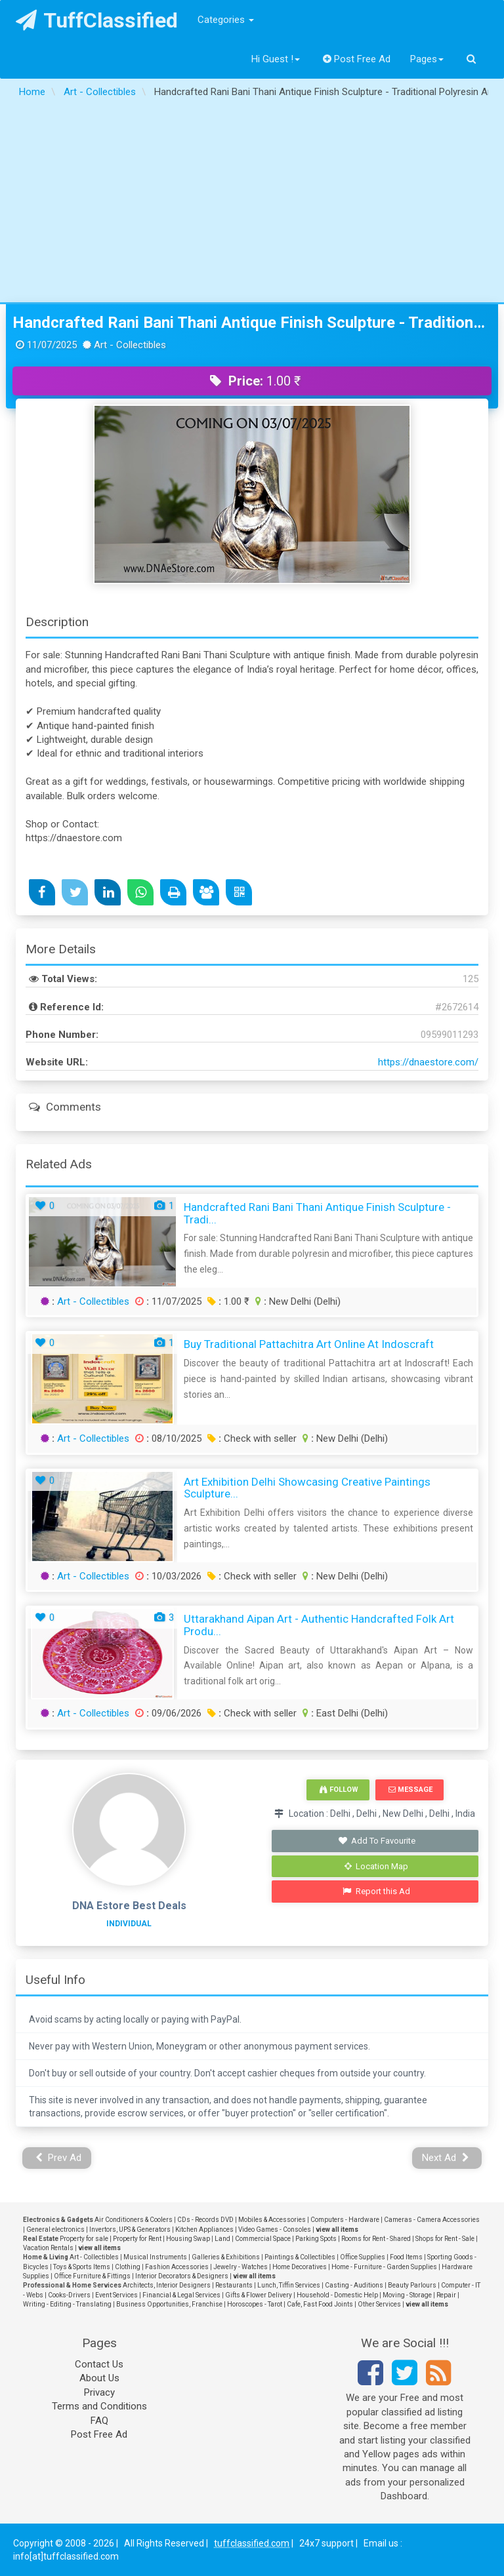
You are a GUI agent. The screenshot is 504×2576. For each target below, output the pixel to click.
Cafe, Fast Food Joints (320, 2304)
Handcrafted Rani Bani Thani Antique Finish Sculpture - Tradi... (317, 1213)
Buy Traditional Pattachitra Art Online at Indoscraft (309, 1344)
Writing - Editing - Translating (67, 2304)
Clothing (127, 2266)
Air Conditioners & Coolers (133, 2219)
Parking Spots (316, 2238)
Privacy (99, 2392)
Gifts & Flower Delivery (258, 2295)
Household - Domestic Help (337, 2295)
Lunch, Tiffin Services (288, 2285)
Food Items (406, 2257)
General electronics (55, 2229)
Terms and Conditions (99, 2406)
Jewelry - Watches (240, 2266)
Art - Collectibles (93, 1301)
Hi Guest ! (275, 59)
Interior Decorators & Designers (181, 2276)
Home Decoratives (299, 2266)
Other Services (379, 2304)
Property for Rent (137, 2238)
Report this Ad (376, 1891)
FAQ (99, 2421)
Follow (339, 1789)
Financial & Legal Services (181, 2295)
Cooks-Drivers (69, 2295)
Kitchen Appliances (204, 2229)
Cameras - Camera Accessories (432, 2219)
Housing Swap (188, 2238)
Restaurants (234, 2285)
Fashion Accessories (177, 2266)
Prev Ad (58, 2158)
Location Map (377, 1866)
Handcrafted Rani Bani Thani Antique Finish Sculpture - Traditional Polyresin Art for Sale (252, 322)
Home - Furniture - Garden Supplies (384, 2266)
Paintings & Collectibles (299, 2257)
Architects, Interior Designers (167, 2285)
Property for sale (84, 2238)
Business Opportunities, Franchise (169, 2304)
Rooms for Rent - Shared (376, 2238)
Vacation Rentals (48, 2247)
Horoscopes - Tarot (254, 2304)
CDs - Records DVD (205, 2219)
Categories (226, 20)
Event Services (116, 2295)
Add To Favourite (376, 1841)
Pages (427, 59)
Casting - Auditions (354, 2285)
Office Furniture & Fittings (92, 2276)
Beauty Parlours (412, 2285)
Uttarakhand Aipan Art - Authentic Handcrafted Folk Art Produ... (319, 1625)
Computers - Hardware (344, 2219)
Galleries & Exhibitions (226, 2257)
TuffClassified (97, 20)
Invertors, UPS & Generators (130, 2229)
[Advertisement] (252, 204)
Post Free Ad (357, 59)
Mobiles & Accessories (272, 2219)
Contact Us (99, 2364)
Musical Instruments (155, 2257)
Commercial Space (263, 2238)
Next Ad (445, 2158)
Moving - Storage (407, 2295)
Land (222, 2238)
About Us (99, 2378)
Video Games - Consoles (274, 2229)
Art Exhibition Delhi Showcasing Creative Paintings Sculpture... (307, 1488)
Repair (446, 2295)
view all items (337, 2229)
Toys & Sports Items (81, 2266)
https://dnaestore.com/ (428, 1062)
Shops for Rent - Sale (444, 2238)
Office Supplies (362, 2257)
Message (410, 1789)
